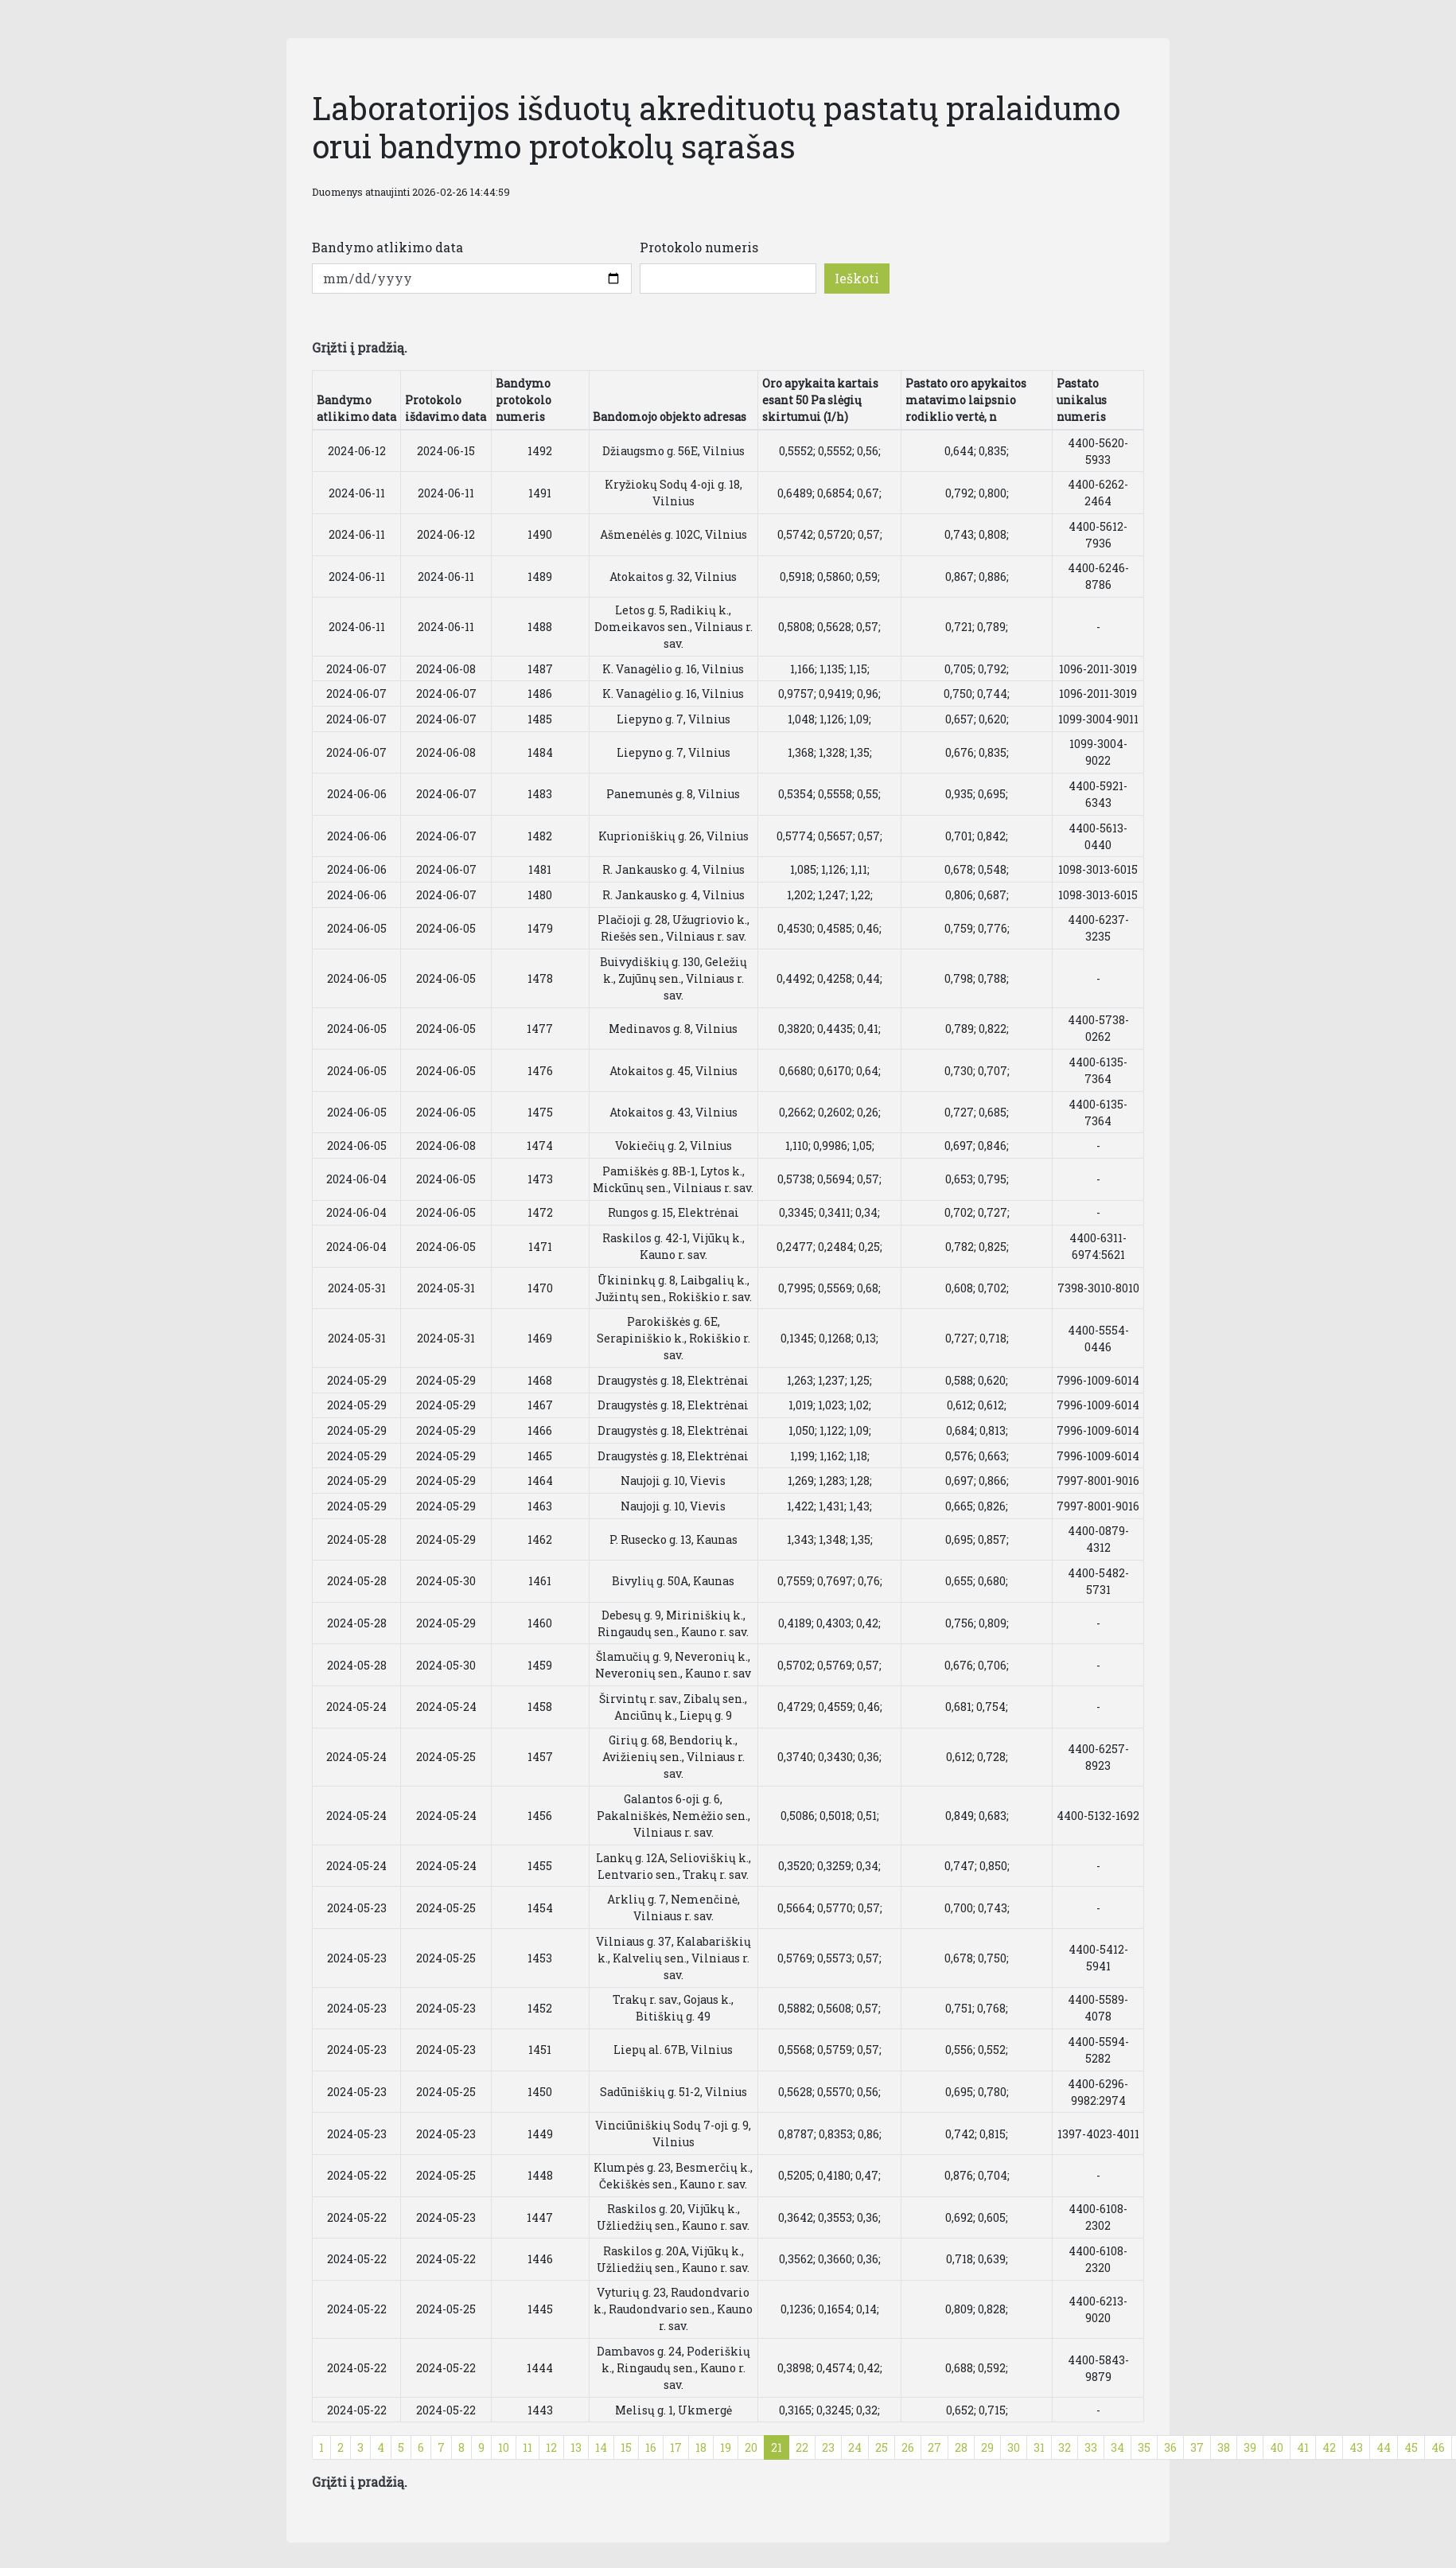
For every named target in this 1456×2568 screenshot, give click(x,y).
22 (802, 2447)
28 (961, 2447)
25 (881, 2447)
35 (1144, 2447)
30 (1013, 2447)
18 (701, 2447)
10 (503, 2447)
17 (676, 2447)
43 (1356, 2447)
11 (527, 2447)
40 (1276, 2447)
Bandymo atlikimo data (387, 247)
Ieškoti (857, 278)
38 (1223, 2447)
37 (1197, 2447)
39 (1250, 2447)
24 (855, 2447)
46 (1438, 2447)
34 (1117, 2447)
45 (1411, 2447)
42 (1329, 2447)
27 (934, 2447)
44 (1383, 2447)
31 (1039, 2447)
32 (1064, 2447)
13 (576, 2447)
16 (650, 2447)
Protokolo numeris (699, 247)
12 (551, 2447)
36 (1170, 2447)
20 (751, 2447)
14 (601, 2447)
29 (987, 2447)
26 (907, 2447)
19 (725, 2447)
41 (1303, 2447)
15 (626, 2447)
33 (1090, 2447)
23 (828, 2447)
